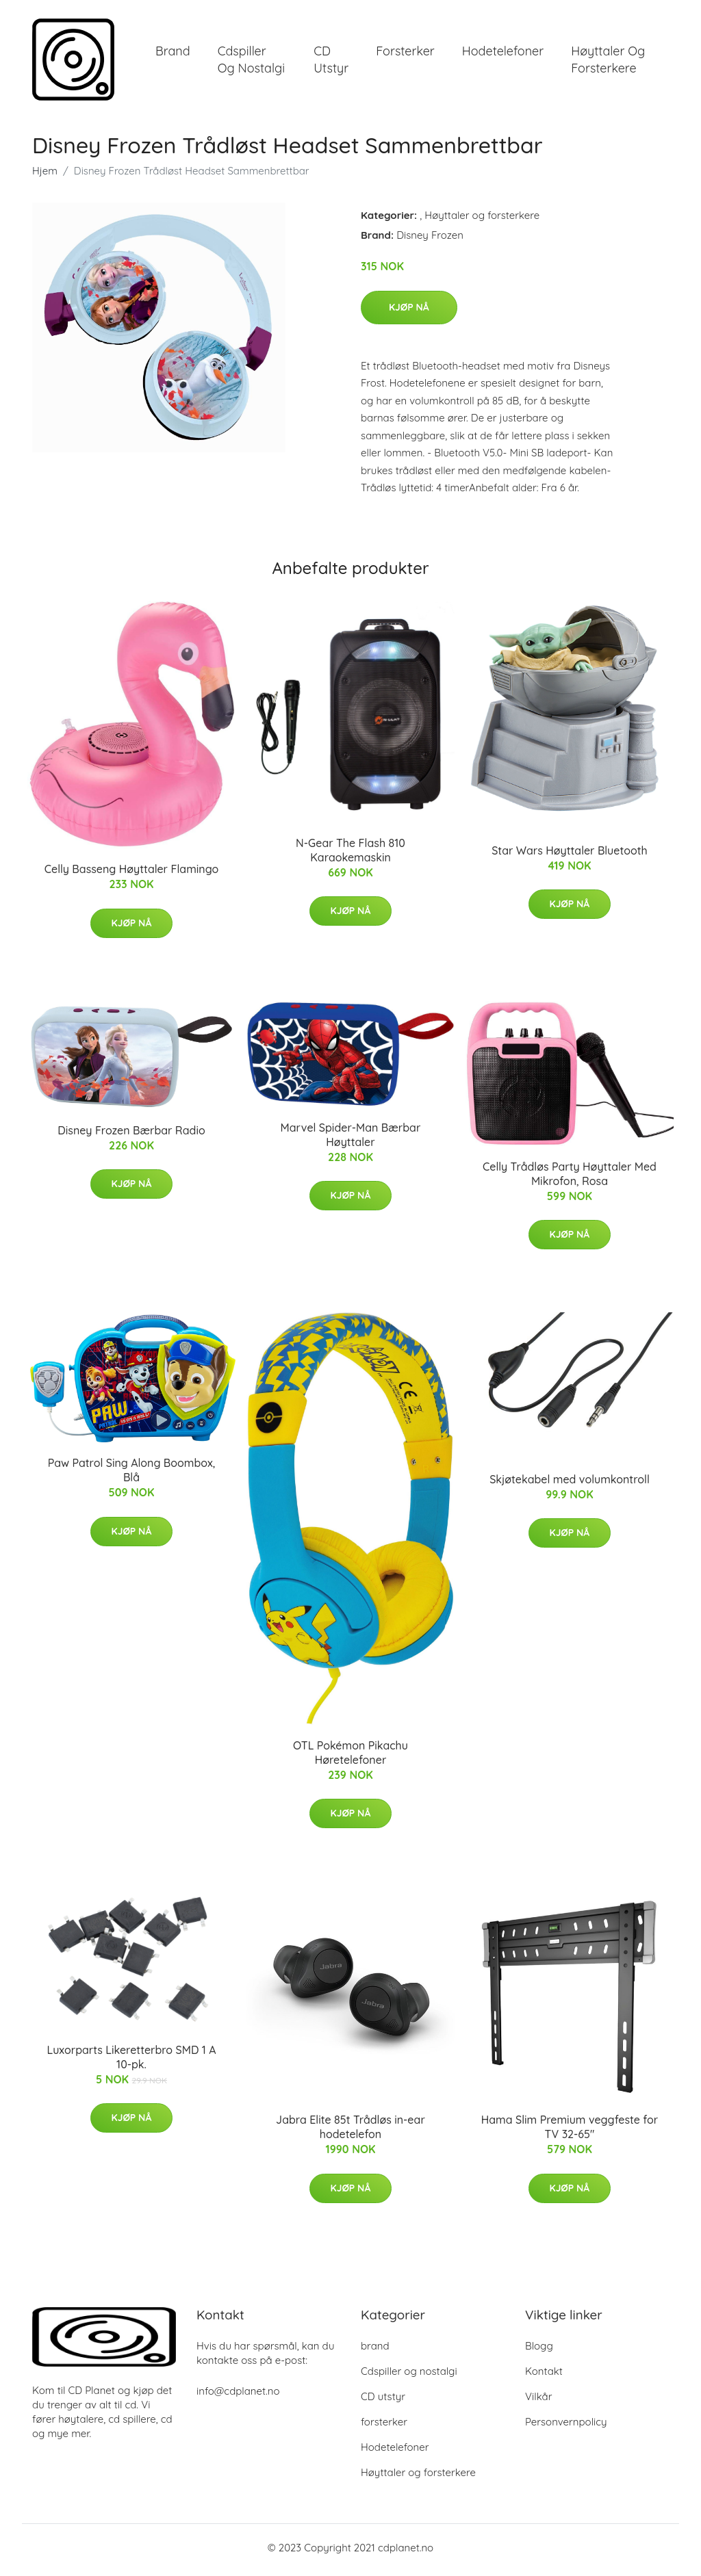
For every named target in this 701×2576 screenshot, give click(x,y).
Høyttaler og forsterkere (608, 61)
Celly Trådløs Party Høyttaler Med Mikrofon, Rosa (570, 1179)
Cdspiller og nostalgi (251, 61)
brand (172, 53)
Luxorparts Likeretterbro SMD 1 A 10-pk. (131, 2061)
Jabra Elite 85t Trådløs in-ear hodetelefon (350, 2132)
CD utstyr (331, 61)
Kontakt (544, 2375)
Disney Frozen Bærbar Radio (131, 1134)
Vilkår (538, 2401)
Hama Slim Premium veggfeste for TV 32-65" (569, 2132)
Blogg (539, 2350)
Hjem (45, 175)
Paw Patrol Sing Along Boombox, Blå (132, 1475)
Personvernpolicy (566, 2426)
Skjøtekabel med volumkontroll (569, 1483)
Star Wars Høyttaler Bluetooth (570, 855)
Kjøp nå (409, 311)
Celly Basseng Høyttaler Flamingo (131, 874)
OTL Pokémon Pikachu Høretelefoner (350, 1757)
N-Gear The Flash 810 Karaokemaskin (350, 855)
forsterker (405, 53)
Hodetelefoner (503, 53)
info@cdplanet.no (238, 2395)
